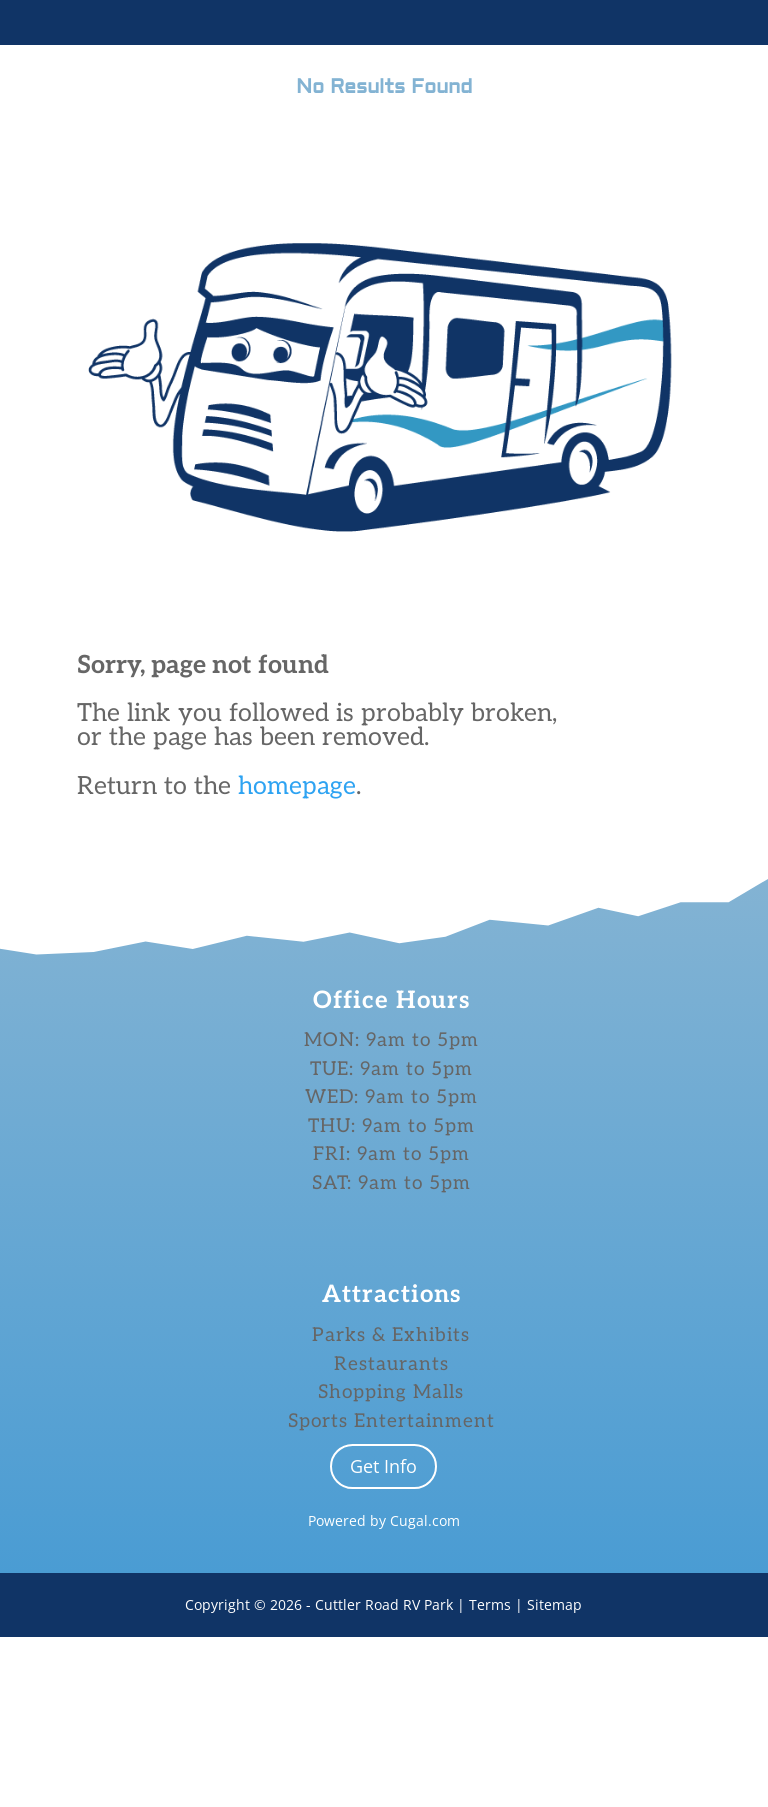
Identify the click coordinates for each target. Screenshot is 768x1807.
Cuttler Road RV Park (384, 1774)
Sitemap (554, 1774)
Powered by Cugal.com (384, 1690)
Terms (492, 1774)
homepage (297, 786)
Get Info (383, 1636)
